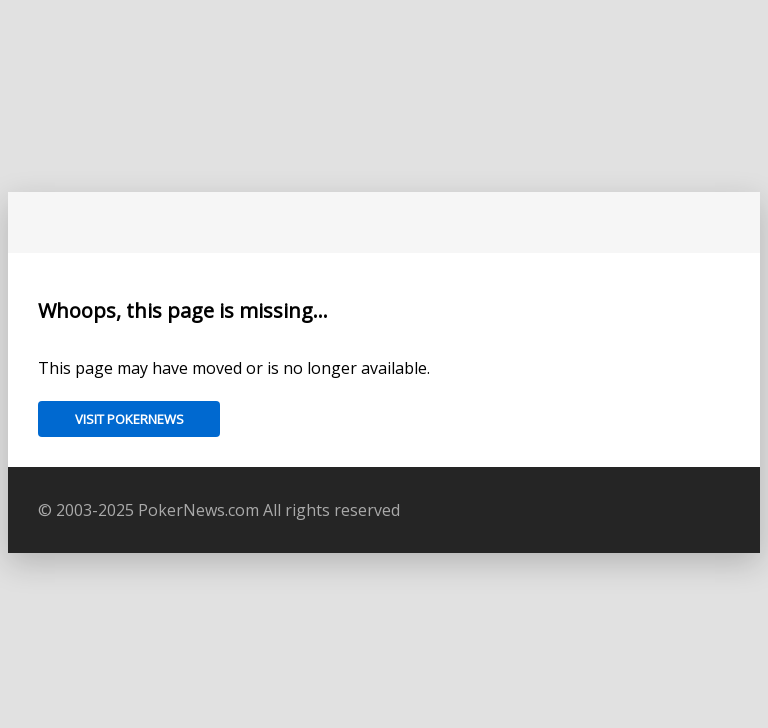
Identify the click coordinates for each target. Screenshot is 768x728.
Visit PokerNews (129, 419)
